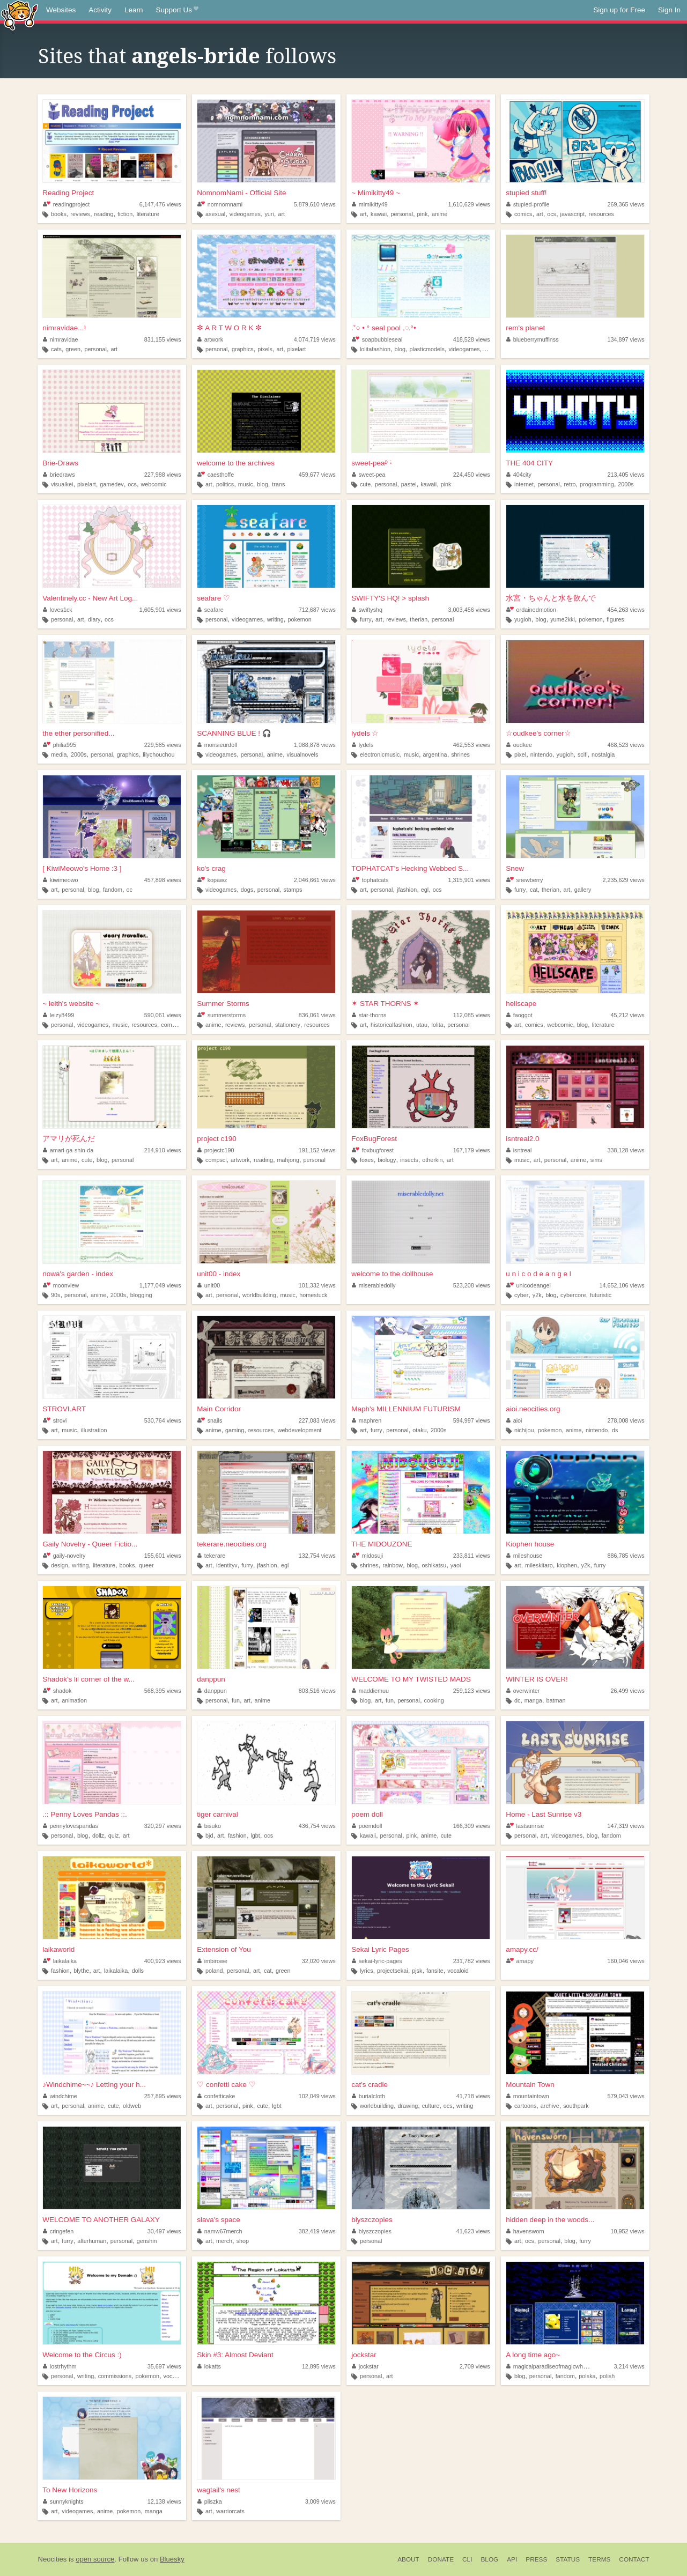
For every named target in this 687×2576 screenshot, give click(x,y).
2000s (625, 484)
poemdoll (367, 1826)
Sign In (669, 10)
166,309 (471, 1826)
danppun (211, 1679)
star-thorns (369, 1015)
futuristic (600, 1295)
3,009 (320, 2501)
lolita (438, 1024)
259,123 (471, 1690)
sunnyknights (63, 2501)
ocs (551, 214)
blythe (81, 1970)
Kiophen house (530, 1544)
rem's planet (525, 328)
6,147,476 (160, 204)
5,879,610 (315, 204)
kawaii (379, 214)
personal (402, 214)
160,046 (626, 1961)
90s (55, 1295)
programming (597, 484)
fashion (237, 1835)
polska (587, 2376)
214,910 (162, 1150)
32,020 (319, 1961)
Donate (441, 2559)
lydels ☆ (365, 733)
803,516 (317, 1690)
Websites (61, 10)
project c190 (217, 1139)
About (408, 2559)
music (245, 484)
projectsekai (392, 1970)
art (281, 214)
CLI (467, 2559)
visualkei (62, 484)
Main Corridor (219, 1409)
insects (409, 1160)
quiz (113, 1835)
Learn (133, 10)
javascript (572, 214)
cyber (521, 1295)
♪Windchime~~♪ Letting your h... (94, 2085)
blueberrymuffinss (532, 339)
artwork (210, 339)
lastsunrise (525, 1826)
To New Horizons (69, 2490)
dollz (98, 1835)
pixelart (296, 349)
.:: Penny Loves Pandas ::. (84, 1814)
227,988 (162, 474)
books (59, 214)
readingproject (66, 204)
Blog (489, 2559)
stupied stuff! (526, 193)
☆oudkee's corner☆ (538, 733)
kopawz (212, 880)
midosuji (367, 1555)
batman (555, 1700)
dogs (247, 889)
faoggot (519, 1015)
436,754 (317, 1826)
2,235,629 (624, 880)
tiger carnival (217, 1814)
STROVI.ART (64, 1409)
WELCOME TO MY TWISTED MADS (411, 1679)
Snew (515, 868)
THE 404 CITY (529, 463)
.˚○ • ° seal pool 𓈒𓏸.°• (383, 328)
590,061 (162, 1015)
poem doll (367, 1814)
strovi (55, 1420)
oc (129, 889)
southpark (575, 2106)
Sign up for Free (619, 10)
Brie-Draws (60, 463)
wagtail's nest (218, 2490)
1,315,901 (469, 880)
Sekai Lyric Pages (380, 1949)
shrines (460, 754)
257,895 (162, 2096)
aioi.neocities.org (533, 1409)
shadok (57, 1690)
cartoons (525, 2106)
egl (425, 889)
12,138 (164, 2501)
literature (148, 214)
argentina (435, 754)
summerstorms (221, 1015)
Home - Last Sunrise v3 (543, 1814)
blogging (141, 1295)
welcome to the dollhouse (392, 1274)
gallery (583, 889)
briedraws (59, 474)
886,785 (626, 1555)
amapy (520, 1961)
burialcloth (368, 2096)
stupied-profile (527, 204)
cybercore (573, 1295)
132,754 (317, 1555)
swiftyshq (367, 609)
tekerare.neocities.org (232, 1544)
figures (615, 619)
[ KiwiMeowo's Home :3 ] (81, 868)
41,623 (473, 2231)
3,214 (629, 2366)
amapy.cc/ (522, 1949)
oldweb (132, 2106)
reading (103, 214)
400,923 (162, 1961)
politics (225, 484)
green (72, 349)
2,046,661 (315, 880)
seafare (210, 609)
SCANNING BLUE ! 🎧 (234, 733)
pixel (520, 754)
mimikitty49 (370, 204)
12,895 (319, 2366)
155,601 (162, 1555)
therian (418, 619)
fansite (435, 1970)
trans (278, 484)
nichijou (524, 1430)
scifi (583, 754)
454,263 (626, 609)
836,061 (317, 1015)
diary (94, 619)
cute (365, 484)
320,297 (162, 1826)
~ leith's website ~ (71, 1004)
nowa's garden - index (77, 1274)
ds (615, 1430)
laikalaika (60, 1961)
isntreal (518, 1150)
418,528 (471, 339)
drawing (408, 2106)
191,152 (317, 1150)
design (59, 1565)
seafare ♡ (213, 598)
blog (400, 349)
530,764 (162, 1420)
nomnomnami (219, 204)
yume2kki (562, 619)
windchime (60, 2096)
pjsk (417, 1970)
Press (536, 2559)
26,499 (628, 1690)
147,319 (626, 1826)
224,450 (471, 474)
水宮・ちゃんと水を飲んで (551, 598)
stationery (287, 1024)
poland (214, 1970)
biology (387, 1160)
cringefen (58, 2231)
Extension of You (224, 1949)
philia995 (59, 745)
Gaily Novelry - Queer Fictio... (89, 1544)
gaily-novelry (64, 1555)
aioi (514, 1420)
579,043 (626, 2096)
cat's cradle (369, 2085)
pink (422, 214)
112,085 (471, 1015)
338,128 (626, 1150)
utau (421, 1024)
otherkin (432, 1160)
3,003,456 (469, 609)
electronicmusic (380, 754)
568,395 (162, 1690)
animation (74, 1700)
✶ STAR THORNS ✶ (385, 1004)
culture (430, 2106)
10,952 (628, 2231)
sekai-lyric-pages (377, 1961)
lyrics (366, 1970)
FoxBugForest (374, 1139)
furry (366, 619)
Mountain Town (530, 2085)
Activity (100, 10)
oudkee (519, 745)
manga (533, 1700)
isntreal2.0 (522, 1139)
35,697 (164, 2366)
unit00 (208, 1285)
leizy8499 (58, 1015)
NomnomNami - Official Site (241, 193)
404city (518, 474)
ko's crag (211, 868)
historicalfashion (391, 1024)
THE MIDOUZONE (381, 1544)
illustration (94, 1430)
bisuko (209, 1826)
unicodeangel (528, 1285)
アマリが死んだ (68, 1139)
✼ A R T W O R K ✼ (229, 328)
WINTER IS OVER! (537, 1679)
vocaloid (458, 1970)
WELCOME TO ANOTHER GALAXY (101, 2220)
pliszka (209, 2501)
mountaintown (527, 2096)
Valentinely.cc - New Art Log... (90, 598)
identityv (227, 1565)
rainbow (392, 1565)
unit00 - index (218, 1274)
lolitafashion (375, 349)
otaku (419, 1430)
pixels (264, 349)
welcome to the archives (236, 463)
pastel (409, 484)
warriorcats (230, 2511)
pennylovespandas (70, 1826)
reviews (80, 214)
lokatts (209, 2366)
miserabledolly (374, 1285)
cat (533, 889)
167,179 (471, 1150)
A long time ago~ (533, 2355)
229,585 (162, 745)
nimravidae (60, 339)
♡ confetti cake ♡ (226, 2085)
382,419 (317, 2231)
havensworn (525, 2231)
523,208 (471, 1285)
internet (524, 484)
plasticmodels (426, 349)
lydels (362, 745)
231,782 (471, 1961)
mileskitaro (539, 1565)
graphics (243, 349)
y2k (537, 1295)
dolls (138, 1970)
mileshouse (524, 1555)
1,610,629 (469, 204)
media (59, 754)
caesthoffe (215, 474)
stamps (293, 889)
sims (596, 1160)
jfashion (407, 889)
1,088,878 (315, 745)
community (175, 1024)
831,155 (162, 339)
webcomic (154, 484)
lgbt (255, 1835)
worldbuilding (259, 1295)
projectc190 (215, 1150)
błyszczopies (372, 2220)
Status (568, 2559)
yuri (269, 214)
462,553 (471, 745)
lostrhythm (59, 2366)
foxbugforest (373, 1150)
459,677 (317, 474)
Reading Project (68, 193)
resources (601, 214)
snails (209, 1420)
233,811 (471, 1555)
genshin (147, 2241)
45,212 (628, 1015)
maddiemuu (370, 1690)
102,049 (317, 2096)
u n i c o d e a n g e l (538, 1274)
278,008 (626, 1420)
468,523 (626, 745)
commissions (114, 2376)
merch (224, 2241)
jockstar (363, 2355)
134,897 (626, 339)
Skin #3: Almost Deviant (235, 2355)
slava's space (218, 2220)
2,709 (475, 2366)
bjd (209, 1835)
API (512, 2559)
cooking (434, 1700)
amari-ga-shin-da (68, 1150)
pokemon (299, 619)
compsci (216, 1160)
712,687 (317, 609)
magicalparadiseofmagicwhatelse (552, 2366)
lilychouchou (158, 754)
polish (607, 2376)
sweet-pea (368, 474)
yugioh (522, 619)
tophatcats (370, 880)
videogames (245, 214)
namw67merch (219, 2231)
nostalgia (603, 754)
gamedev (111, 484)
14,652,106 (622, 1285)
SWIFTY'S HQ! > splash (390, 598)
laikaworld (58, 1949)
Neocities (52, 2559)
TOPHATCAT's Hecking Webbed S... (410, 868)
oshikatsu (434, 1565)
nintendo (541, 754)
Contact (634, 2559)
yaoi (455, 1565)
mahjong (288, 1160)
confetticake (216, 2096)
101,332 (317, 1285)
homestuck (313, 1295)
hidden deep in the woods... (550, 2220)
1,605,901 (160, 609)
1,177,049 (160, 1285)
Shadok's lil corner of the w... (88, 1679)
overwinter (523, 1690)
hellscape (521, 1004)
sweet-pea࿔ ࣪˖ (371, 463)
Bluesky (172, 2559)
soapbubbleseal (377, 339)
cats (56, 349)
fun (236, 1700)
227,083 (317, 1420)
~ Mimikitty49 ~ (375, 193)
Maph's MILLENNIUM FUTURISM (406, 1409)
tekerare (211, 1555)
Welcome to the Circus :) (82, 2355)
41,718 (473, 2096)
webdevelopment (300, 1430)
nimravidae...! (64, 328)
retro (569, 484)
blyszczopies (371, 2231)
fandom (112, 889)
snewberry (524, 880)
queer (146, 1565)
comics (523, 214)
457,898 (162, 880)
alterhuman (91, 2241)
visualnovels (303, 754)
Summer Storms (223, 1004)
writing (275, 619)
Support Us (177, 10)
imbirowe (212, 1961)
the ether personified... (78, 733)
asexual (215, 214)
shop (243, 2241)
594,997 (471, 1420)
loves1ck (57, 609)
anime (439, 214)
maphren (366, 1420)
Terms (599, 2559)
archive (550, 2106)
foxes (367, 1160)
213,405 (626, 474)
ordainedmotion (531, 609)
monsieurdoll (217, 745)
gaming (234, 1430)
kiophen (567, 1565)
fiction (124, 214)
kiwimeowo (60, 880)
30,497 (164, 2231)
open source (95, 2559)
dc (517, 1700)
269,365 (626, 204)
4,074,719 (315, 339)
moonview (61, 1285)
